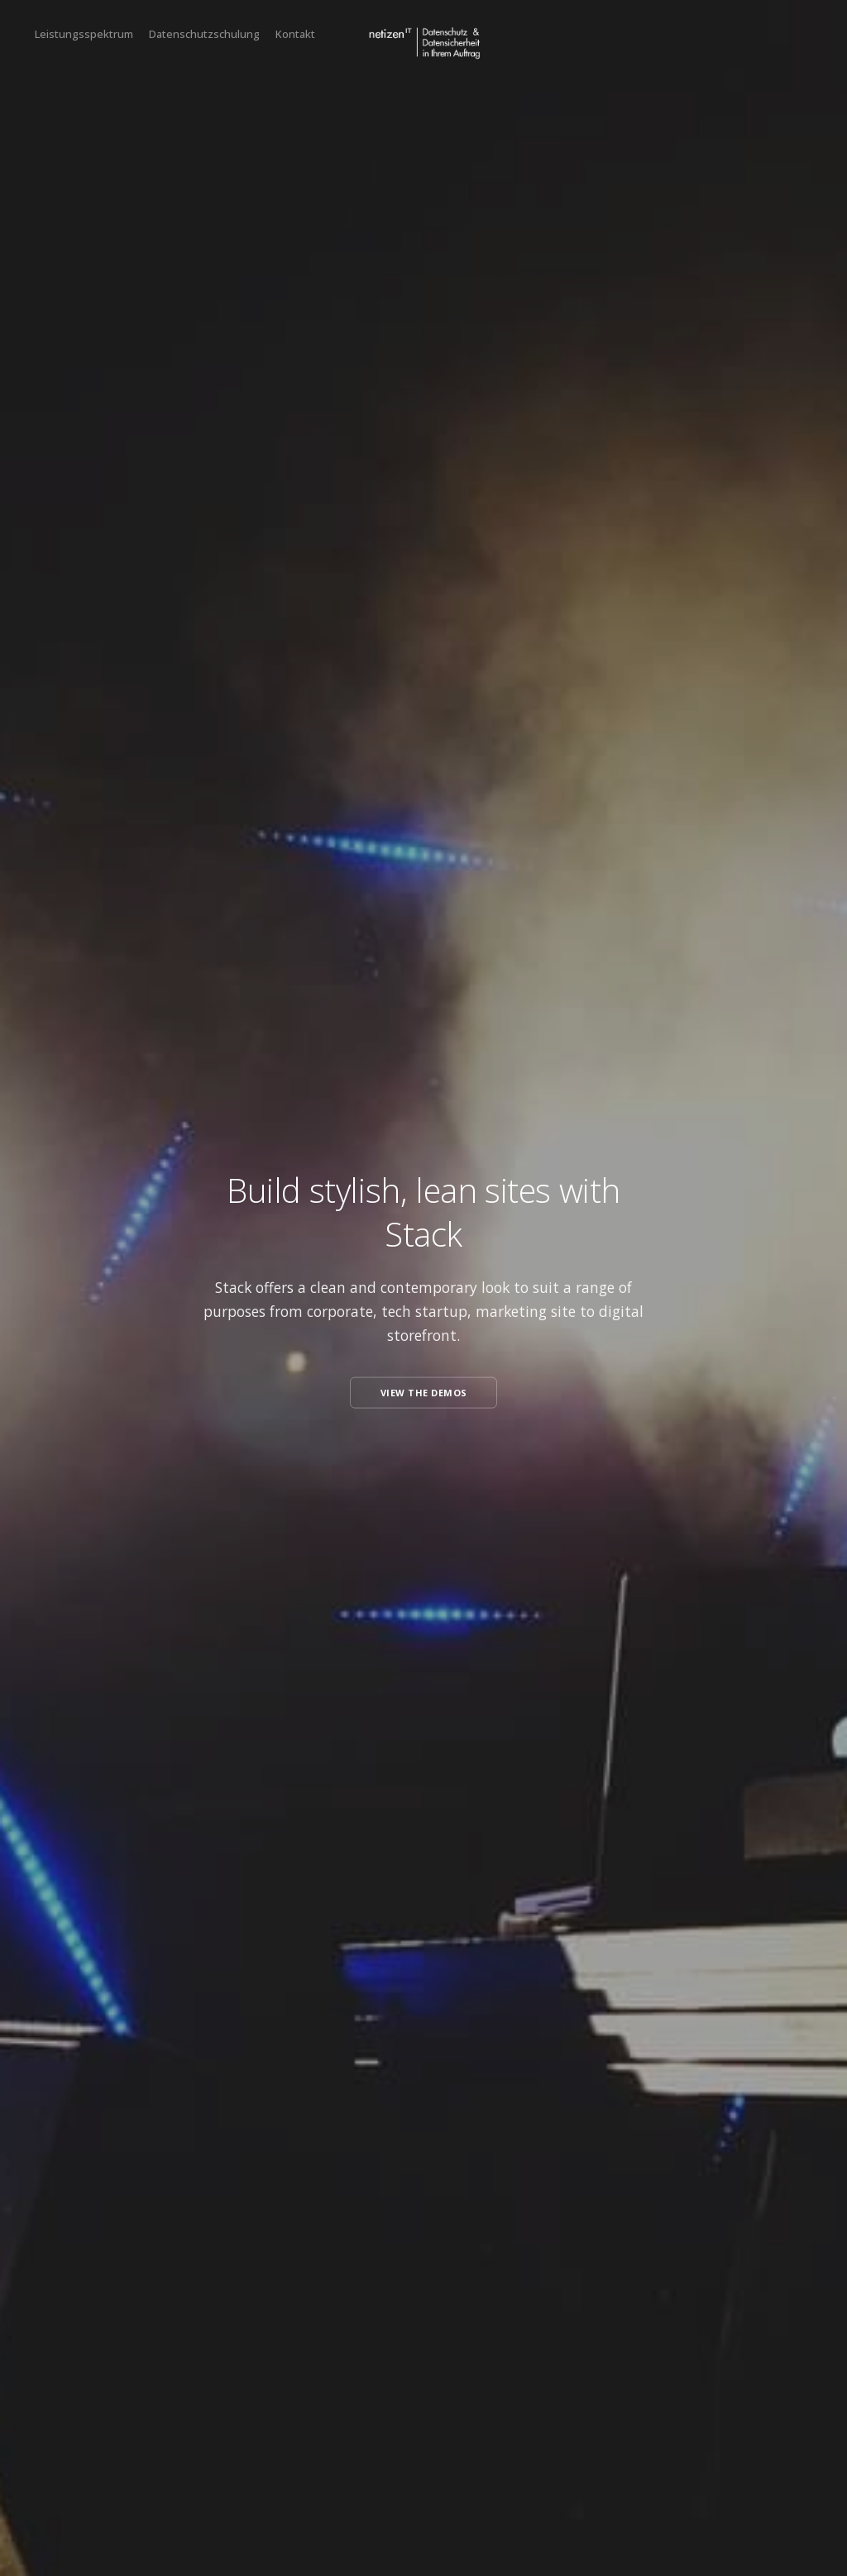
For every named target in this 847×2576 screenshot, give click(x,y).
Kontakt (295, 33)
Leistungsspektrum (84, 33)
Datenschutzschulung (204, 33)
